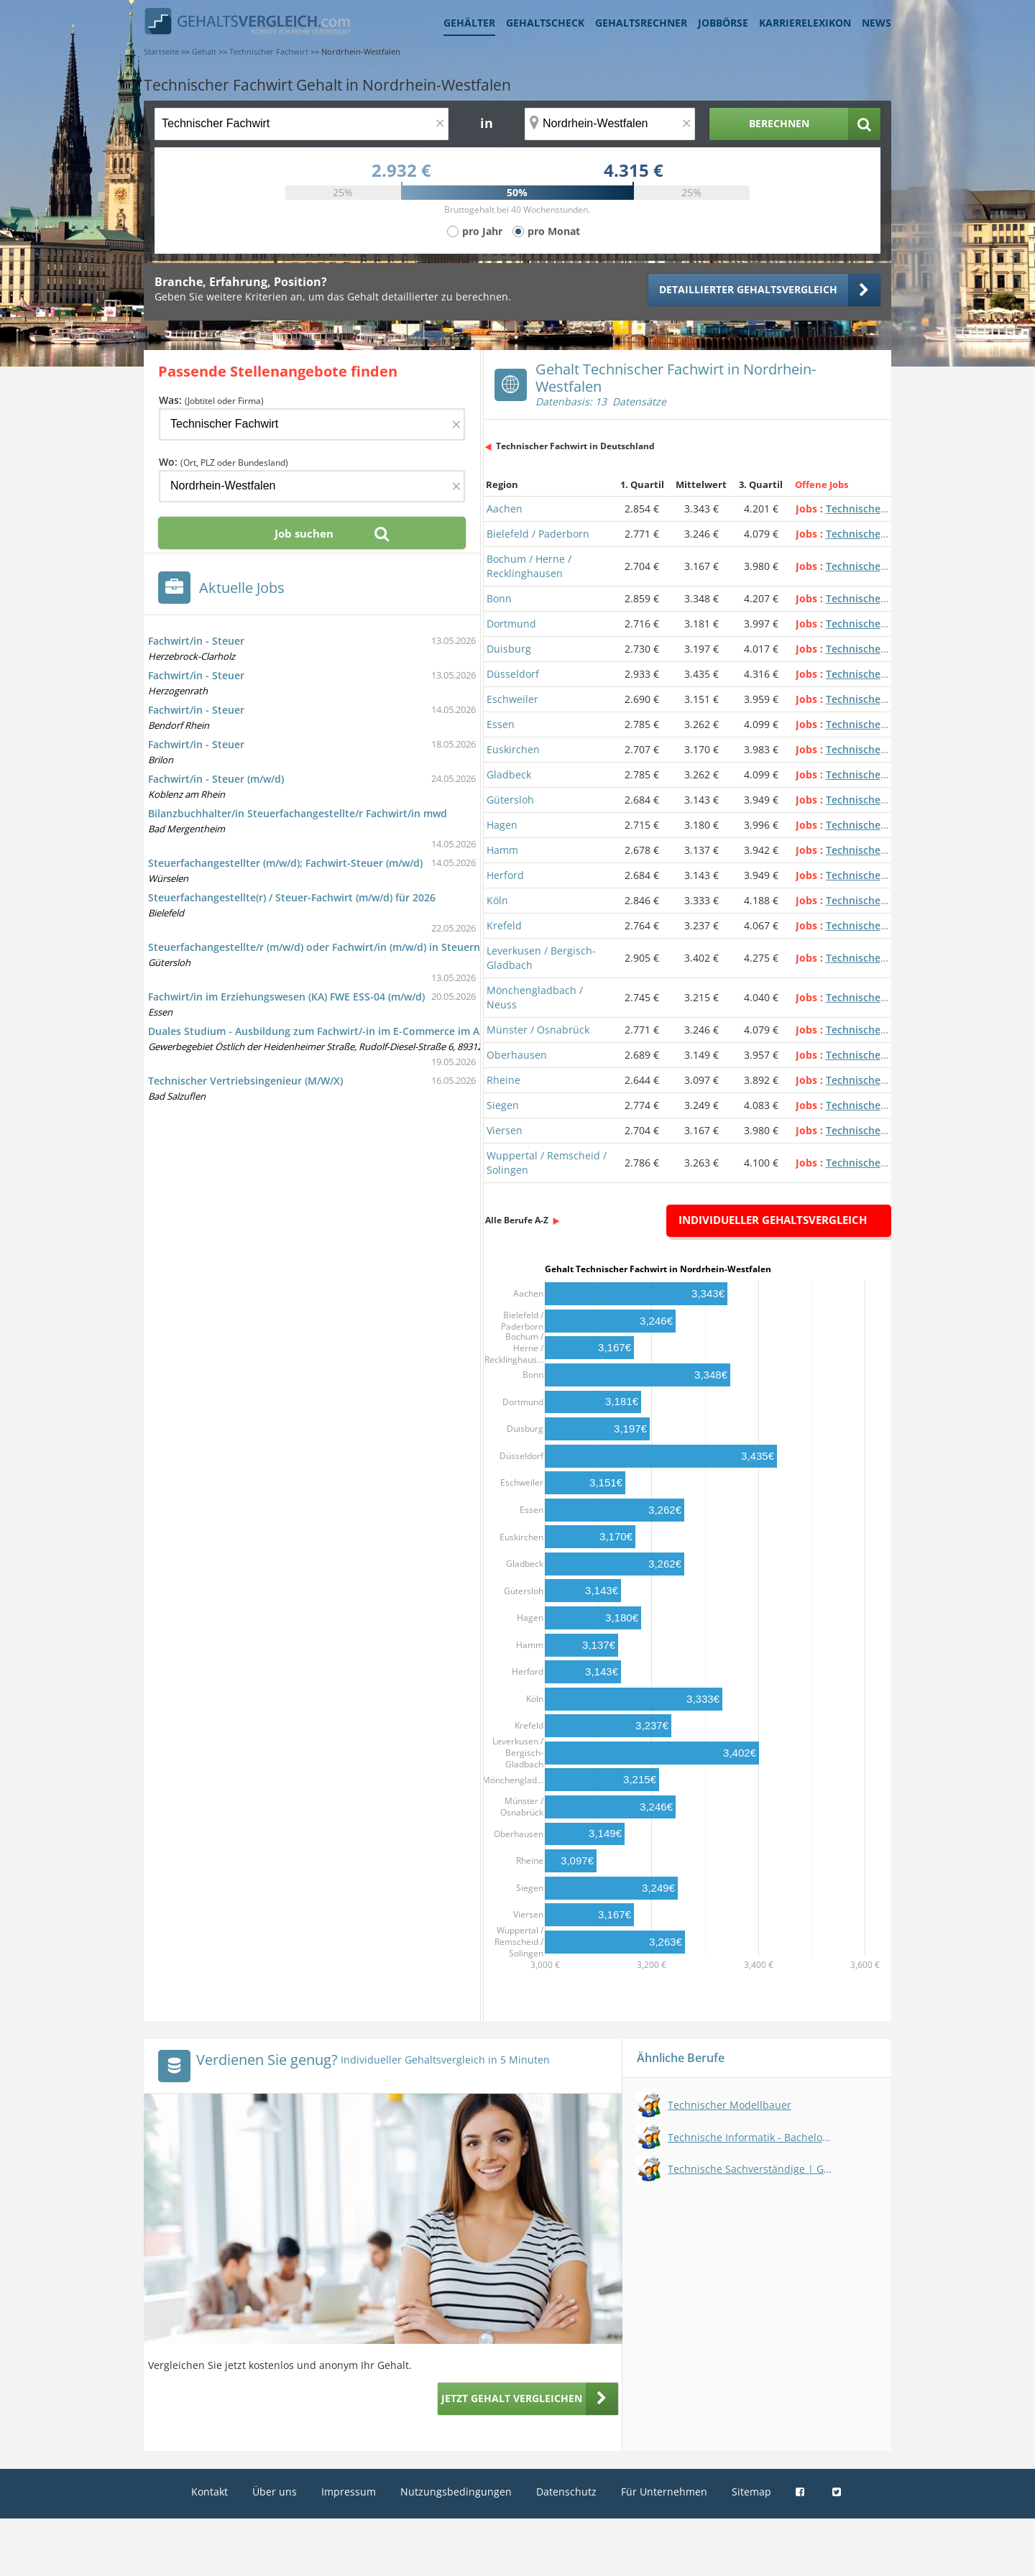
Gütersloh (510, 799)
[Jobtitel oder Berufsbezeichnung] (301, 124)
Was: (211, 400)
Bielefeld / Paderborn (538, 533)
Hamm (502, 850)
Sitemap (751, 2491)
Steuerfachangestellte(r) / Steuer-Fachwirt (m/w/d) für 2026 (292, 897)
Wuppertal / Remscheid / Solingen (547, 1163)
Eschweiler (512, 699)
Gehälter (469, 22)
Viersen (505, 1130)
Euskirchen (513, 749)
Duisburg (509, 649)
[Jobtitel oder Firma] (312, 424)
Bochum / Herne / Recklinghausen (529, 566)
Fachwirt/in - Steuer (196, 641)
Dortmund (511, 623)
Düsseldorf (513, 674)
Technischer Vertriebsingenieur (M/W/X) (245, 1080)
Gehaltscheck (545, 22)
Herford (505, 875)
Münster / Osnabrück (538, 1029)
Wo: (223, 462)
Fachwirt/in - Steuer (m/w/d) (216, 779)
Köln (497, 900)
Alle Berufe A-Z (516, 1220)
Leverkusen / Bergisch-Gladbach (541, 958)
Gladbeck (509, 774)
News (876, 22)
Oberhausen (517, 1055)
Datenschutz (566, 2491)
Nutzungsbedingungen (456, 2491)
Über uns (274, 2491)
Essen (501, 724)
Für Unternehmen (664, 2491)
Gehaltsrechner (641, 22)
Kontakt (209, 2491)
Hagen (502, 825)
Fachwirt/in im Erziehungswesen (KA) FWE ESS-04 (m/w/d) (286, 996)
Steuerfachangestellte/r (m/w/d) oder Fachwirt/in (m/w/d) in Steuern (314, 947)
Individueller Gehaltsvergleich (772, 1220)
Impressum (348, 2491)
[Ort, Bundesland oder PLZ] (610, 124)
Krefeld (504, 925)
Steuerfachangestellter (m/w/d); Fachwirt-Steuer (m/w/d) (285, 863)
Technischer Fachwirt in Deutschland (575, 446)
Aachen (505, 508)
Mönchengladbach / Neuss (535, 997)
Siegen (503, 1105)
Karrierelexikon (805, 22)
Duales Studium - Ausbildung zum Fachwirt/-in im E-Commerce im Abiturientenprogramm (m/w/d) (387, 1031)
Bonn (499, 598)
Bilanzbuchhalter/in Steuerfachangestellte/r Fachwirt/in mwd (297, 813)
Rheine (503, 1080)
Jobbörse (723, 22)
